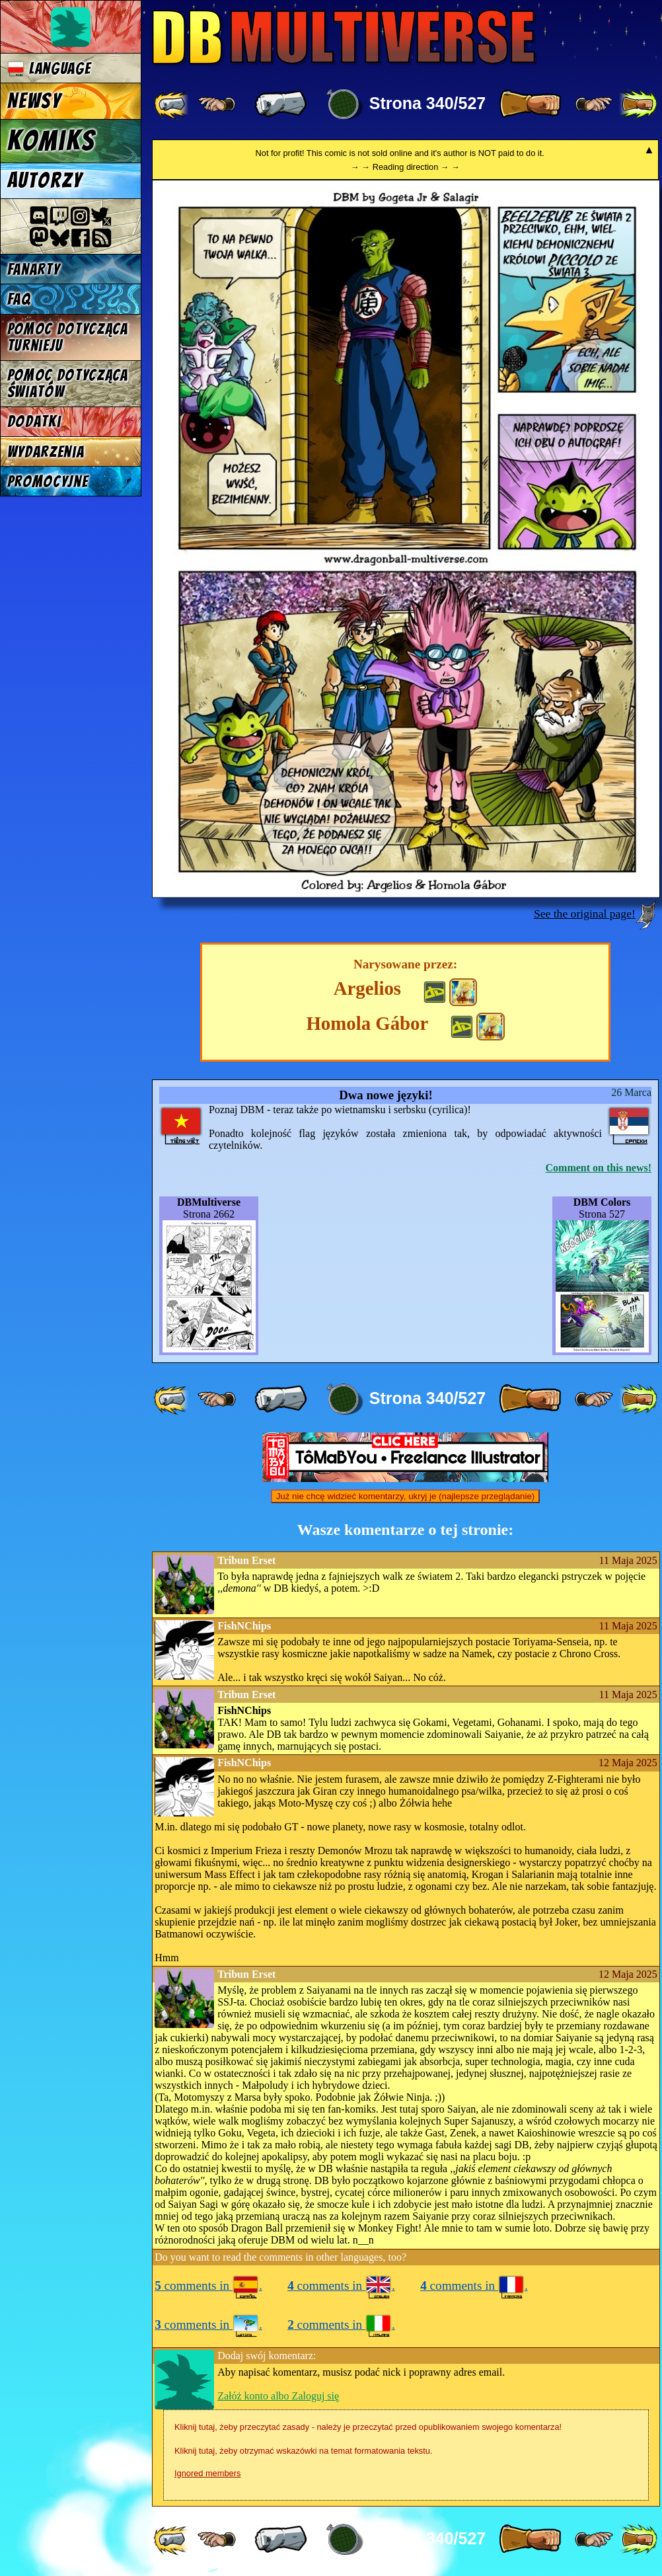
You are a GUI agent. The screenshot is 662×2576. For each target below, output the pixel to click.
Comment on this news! (598, 1167)
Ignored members (207, 2473)
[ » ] (530, 104)
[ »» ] (638, 104)
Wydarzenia (46, 452)
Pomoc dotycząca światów (67, 383)
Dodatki (34, 421)
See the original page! (585, 913)
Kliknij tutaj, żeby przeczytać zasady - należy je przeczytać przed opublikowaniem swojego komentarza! (368, 2427)
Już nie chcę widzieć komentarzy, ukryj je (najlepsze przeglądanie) (405, 1496)
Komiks (51, 141)
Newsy (34, 101)
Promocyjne (48, 481)
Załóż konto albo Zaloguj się (278, 2395)
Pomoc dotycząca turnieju (67, 337)
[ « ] (280, 104)
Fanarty (33, 269)
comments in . (208, 2285)
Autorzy (45, 180)
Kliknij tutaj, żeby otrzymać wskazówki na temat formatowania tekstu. (303, 2451)
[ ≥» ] (594, 104)
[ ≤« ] (217, 104)
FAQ (19, 299)
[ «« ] (172, 104)
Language (49, 68)
